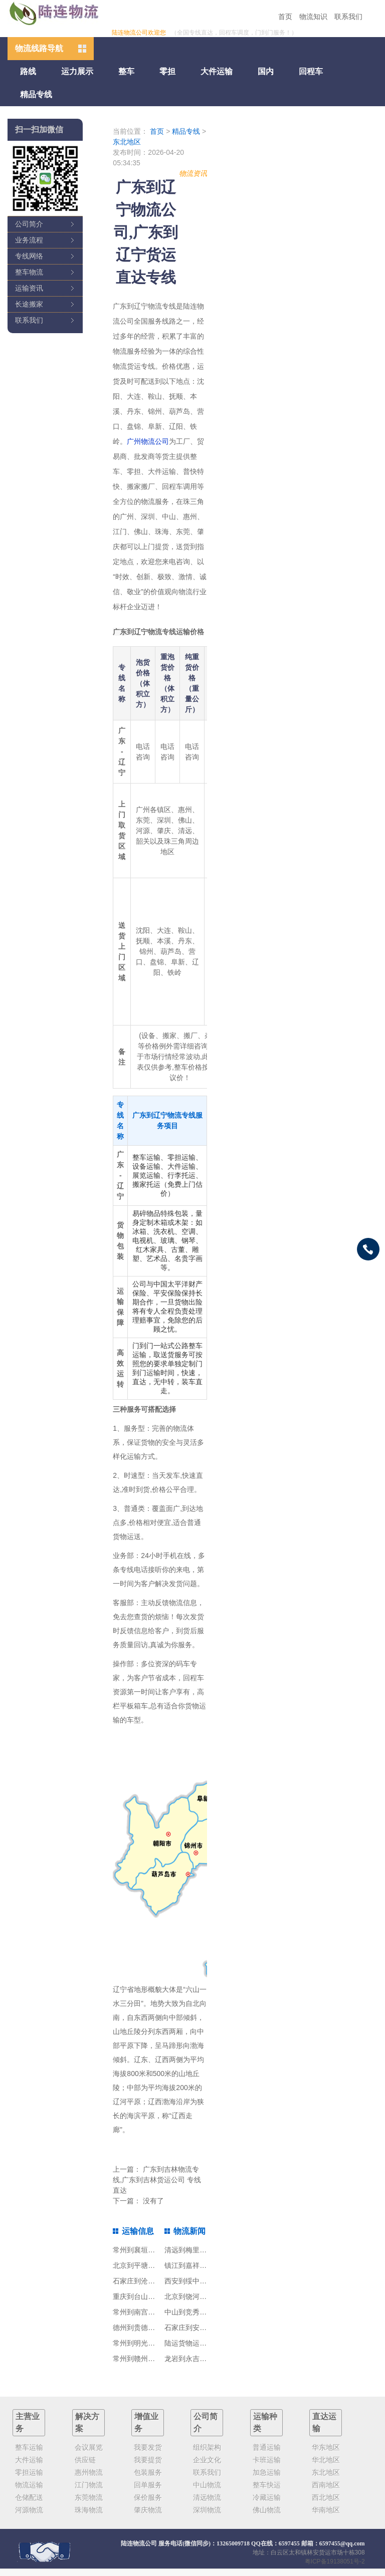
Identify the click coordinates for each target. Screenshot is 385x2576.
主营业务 (28, 2422)
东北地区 (127, 142)
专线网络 (29, 256)
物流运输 (29, 2485)
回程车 (311, 71)
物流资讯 (193, 173)
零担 (167, 71)
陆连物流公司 (139, 2543)
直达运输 (324, 2422)
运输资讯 (29, 288)
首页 (285, 17)
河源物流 (29, 2510)
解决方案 (87, 2422)
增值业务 (146, 2422)
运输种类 (265, 2422)
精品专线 (36, 94)
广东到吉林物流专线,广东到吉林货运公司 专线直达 (157, 2179)
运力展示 (77, 71)
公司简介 (29, 224)
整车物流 (29, 272)
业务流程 (29, 240)
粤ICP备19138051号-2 (335, 2561)
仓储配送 (29, 2497)
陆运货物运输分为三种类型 (206, 2343)
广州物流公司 (148, 441)
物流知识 (313, 17)
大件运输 (217, 71)
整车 (126, 71)
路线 (28, 71)
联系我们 (348, 17)
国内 (266, 71)
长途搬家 (29, 304)
